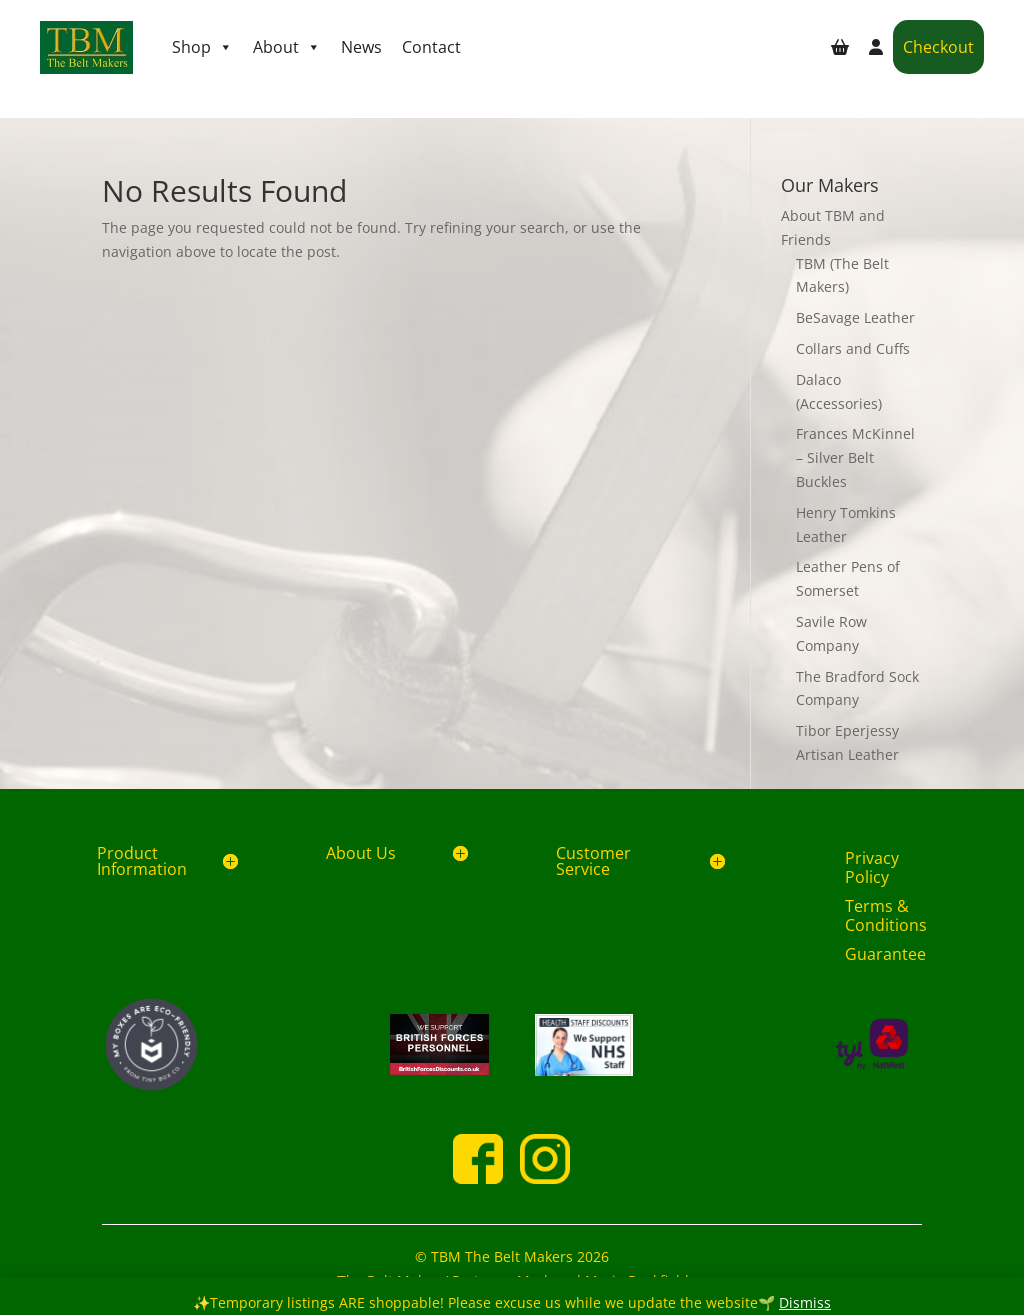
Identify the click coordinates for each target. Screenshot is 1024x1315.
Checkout (938, 47)
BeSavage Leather (855, 317)
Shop (202, 47)
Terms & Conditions (886, 915)
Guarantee (885, 954)
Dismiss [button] (805, 1302)
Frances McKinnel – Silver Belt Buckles (855, 457)
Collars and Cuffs (853, 348)
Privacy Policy (872, 867)
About (287, 47)
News (361, 47)
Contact (431, 47)
